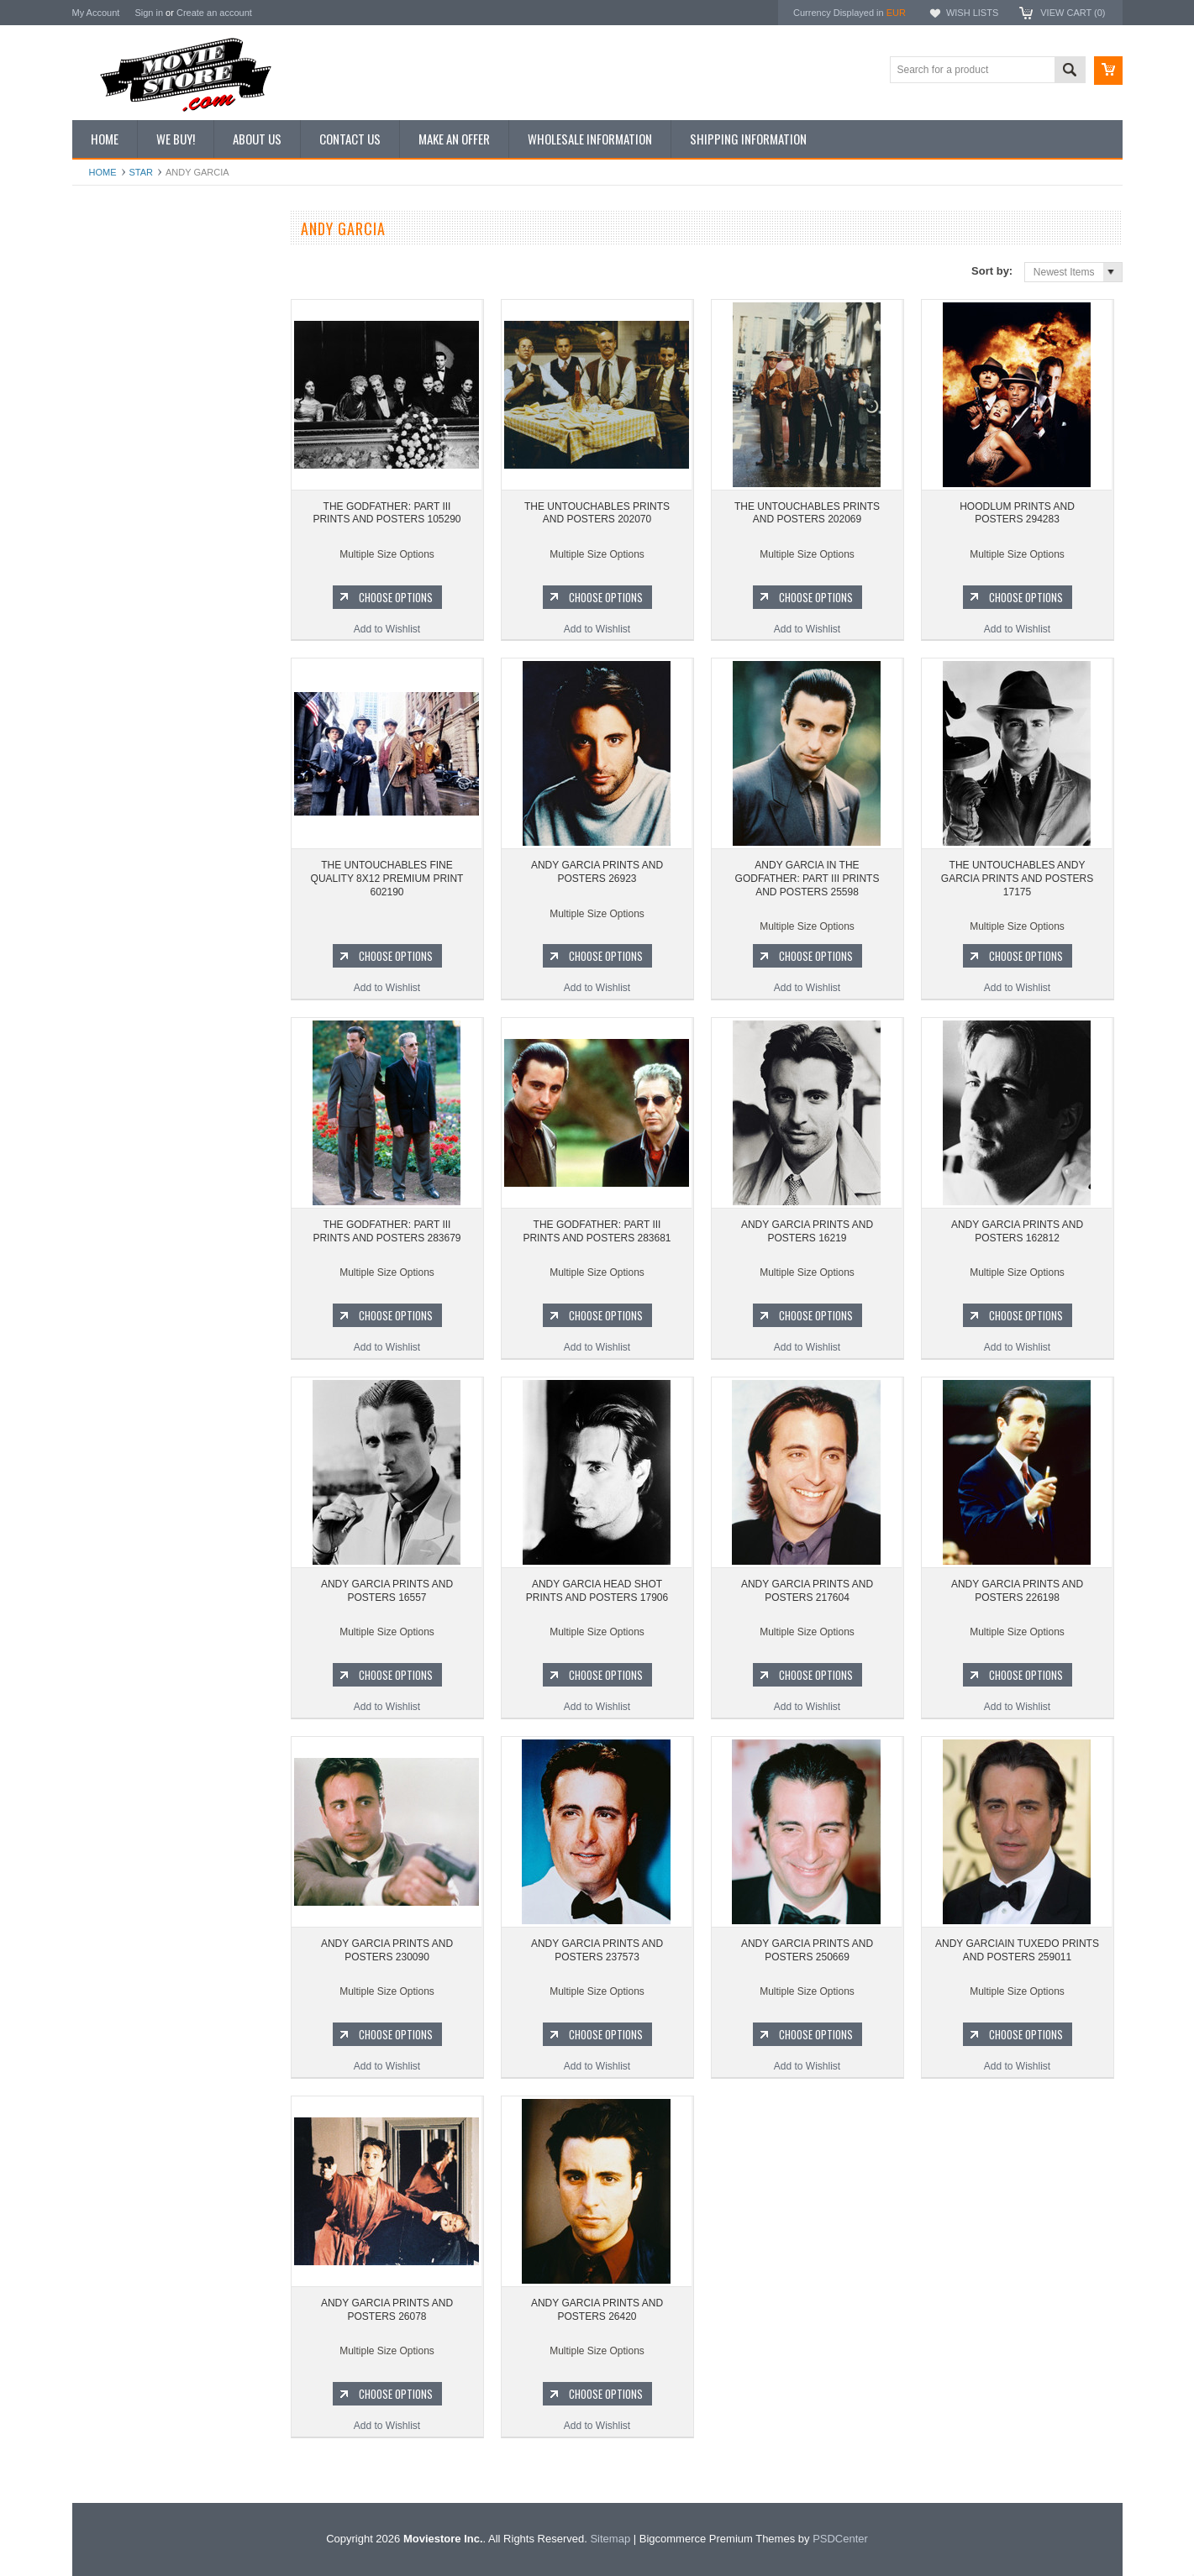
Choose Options (181, 782)
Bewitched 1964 (117, 1106)
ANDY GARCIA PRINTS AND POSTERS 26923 (597, 871)
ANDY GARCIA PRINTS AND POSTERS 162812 (1017, 1231)
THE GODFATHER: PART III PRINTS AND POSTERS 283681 (597, 1231)
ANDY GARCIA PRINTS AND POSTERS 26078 (387, 2309)
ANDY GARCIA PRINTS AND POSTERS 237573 (597, 1950)
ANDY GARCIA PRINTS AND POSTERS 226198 (1017, 1590)
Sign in (148, 13)
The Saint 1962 (116, 1135)
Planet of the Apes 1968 (135, 1050)
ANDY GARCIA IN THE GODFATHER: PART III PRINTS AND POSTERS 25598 (807, 878)
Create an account (214, 13)
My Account (96, 13)
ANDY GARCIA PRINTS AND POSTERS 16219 (807, 1231)
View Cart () (1072, 13)
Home (103, 172)
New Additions (113, 260)
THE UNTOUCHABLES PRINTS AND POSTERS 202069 (807, 513)
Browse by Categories (131, 346)
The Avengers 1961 (125, 936)
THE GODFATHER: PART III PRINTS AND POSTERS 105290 (386, 513)
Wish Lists (972, 13)
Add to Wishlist (172, 815)
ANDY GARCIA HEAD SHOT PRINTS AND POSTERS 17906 (597, 1590)
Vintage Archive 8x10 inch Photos (157, 289)
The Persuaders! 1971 (131, 1077)
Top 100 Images (117, 317)
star (141, 172)
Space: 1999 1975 (122, 1021)
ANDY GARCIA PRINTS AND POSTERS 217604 (807, 1590)
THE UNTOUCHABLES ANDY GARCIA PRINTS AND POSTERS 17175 (1017, 878)
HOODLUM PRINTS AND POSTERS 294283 (1017, 513)
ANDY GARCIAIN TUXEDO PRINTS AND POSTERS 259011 (1017, 1950)
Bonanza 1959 (114, 1163)
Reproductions (114, 374)
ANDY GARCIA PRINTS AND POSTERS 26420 (597, 2309)
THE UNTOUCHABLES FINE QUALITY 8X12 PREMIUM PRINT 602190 (387, 878)
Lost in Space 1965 (125, 993)
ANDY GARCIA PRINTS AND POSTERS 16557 (387, 1590)
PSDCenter (840, 2538)
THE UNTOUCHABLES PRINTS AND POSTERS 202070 (172, 712)
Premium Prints (116, 431)
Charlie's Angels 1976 (130, 964)
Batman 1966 (111, 907)
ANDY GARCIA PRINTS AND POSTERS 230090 (387, 1950)
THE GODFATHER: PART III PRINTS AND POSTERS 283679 (386, 1231)
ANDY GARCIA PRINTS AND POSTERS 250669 (807, 1950)
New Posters (110, 402)
